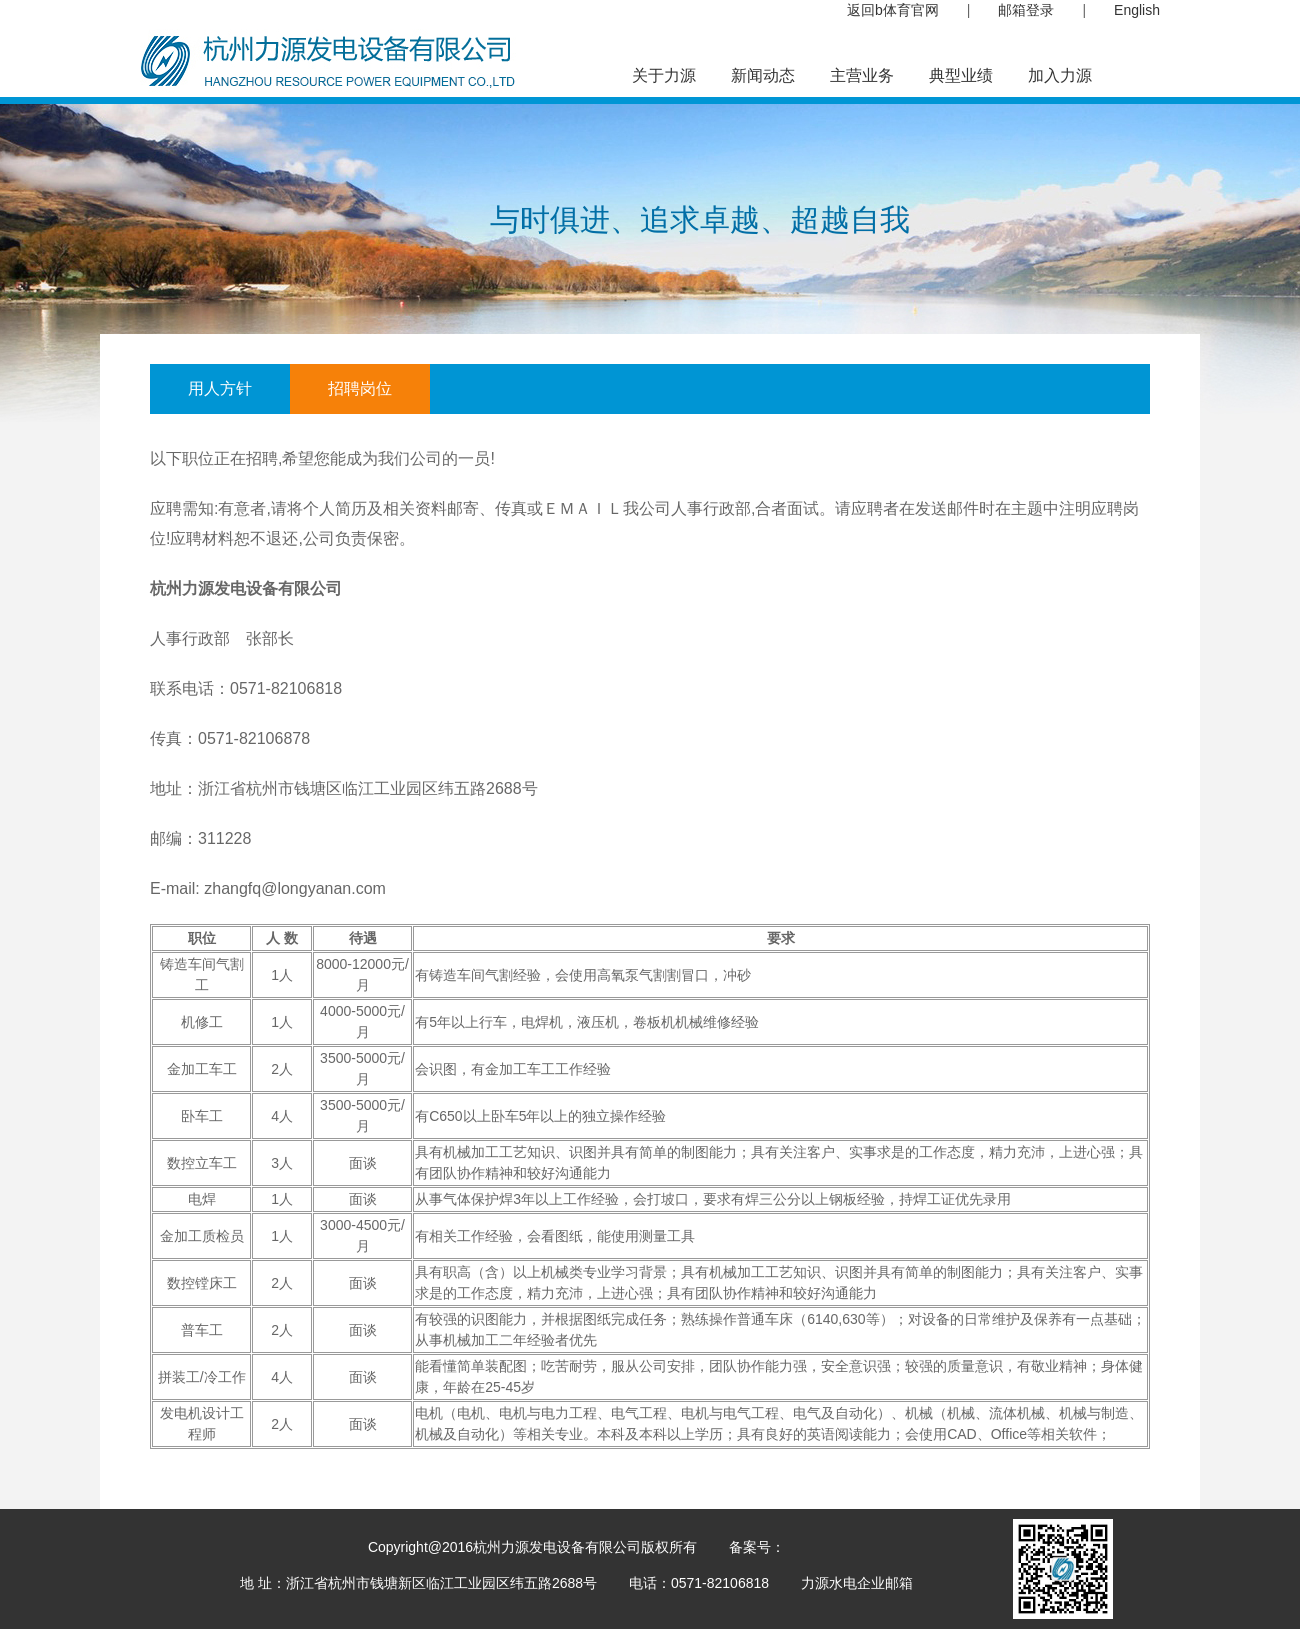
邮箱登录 (1026, 10)
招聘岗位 (360, 388)
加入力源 (1060, 75)
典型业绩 (961, 75)
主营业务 (862, 75)
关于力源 (664, 75)
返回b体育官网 (893, 10)
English (1137, 10)
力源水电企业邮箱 (857, 1583)
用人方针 (220, 388)
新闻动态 (763, 75)
